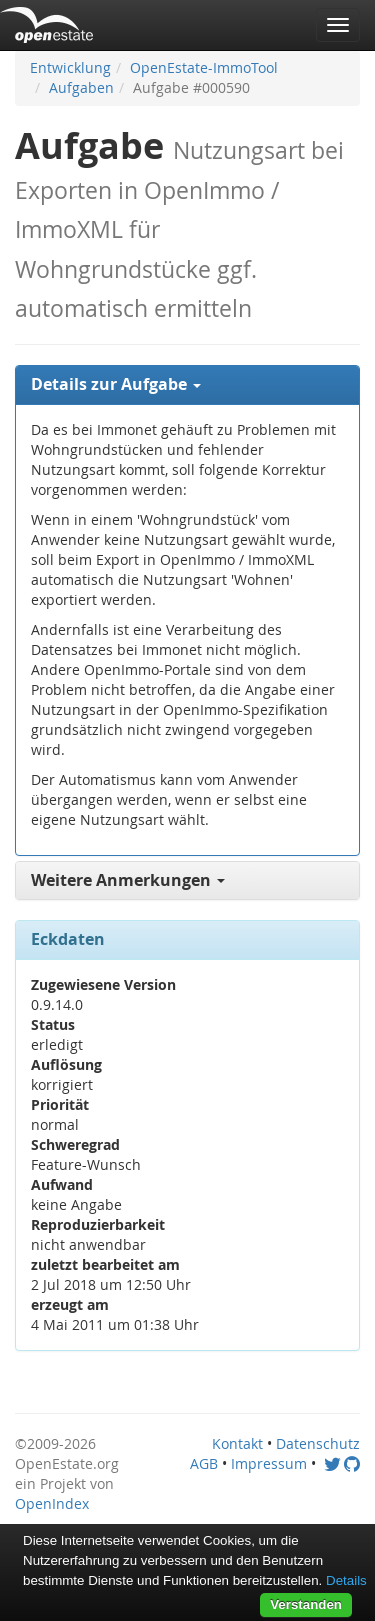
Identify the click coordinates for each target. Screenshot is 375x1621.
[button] (187, 385)
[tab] (187, 385)
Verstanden (306, 1604)
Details (346, 1580)
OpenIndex (52, 1503)
